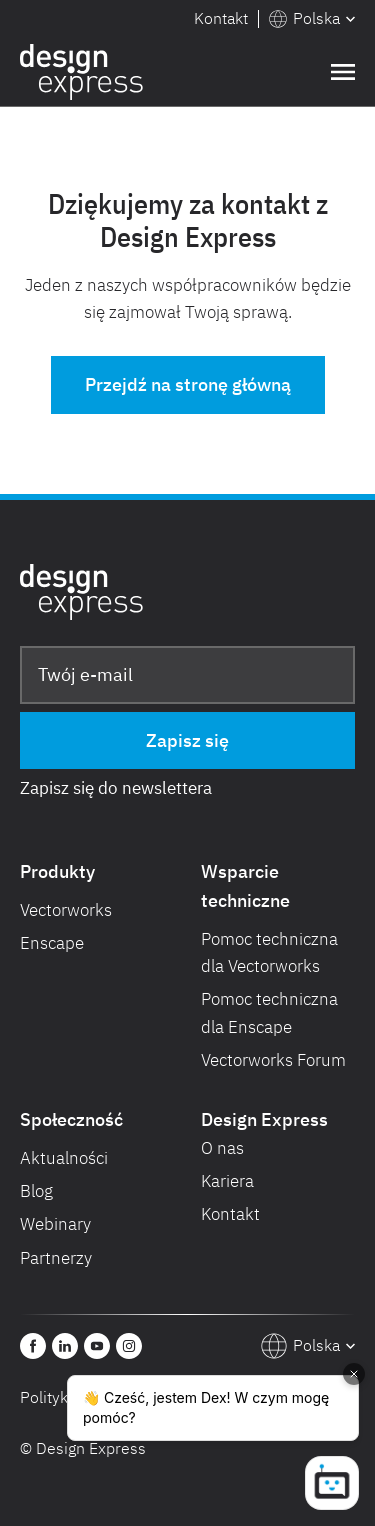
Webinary (55, 1224)
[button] (312, 19)
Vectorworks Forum (273, 1060)
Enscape (52, 943)
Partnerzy (56, 1258)
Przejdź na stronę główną (188, 384)
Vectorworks (66, 910)
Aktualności (64, 1158)
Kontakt (221, 18)
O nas (222, 1148)
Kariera (227, 1181)
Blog (36, 1191)
